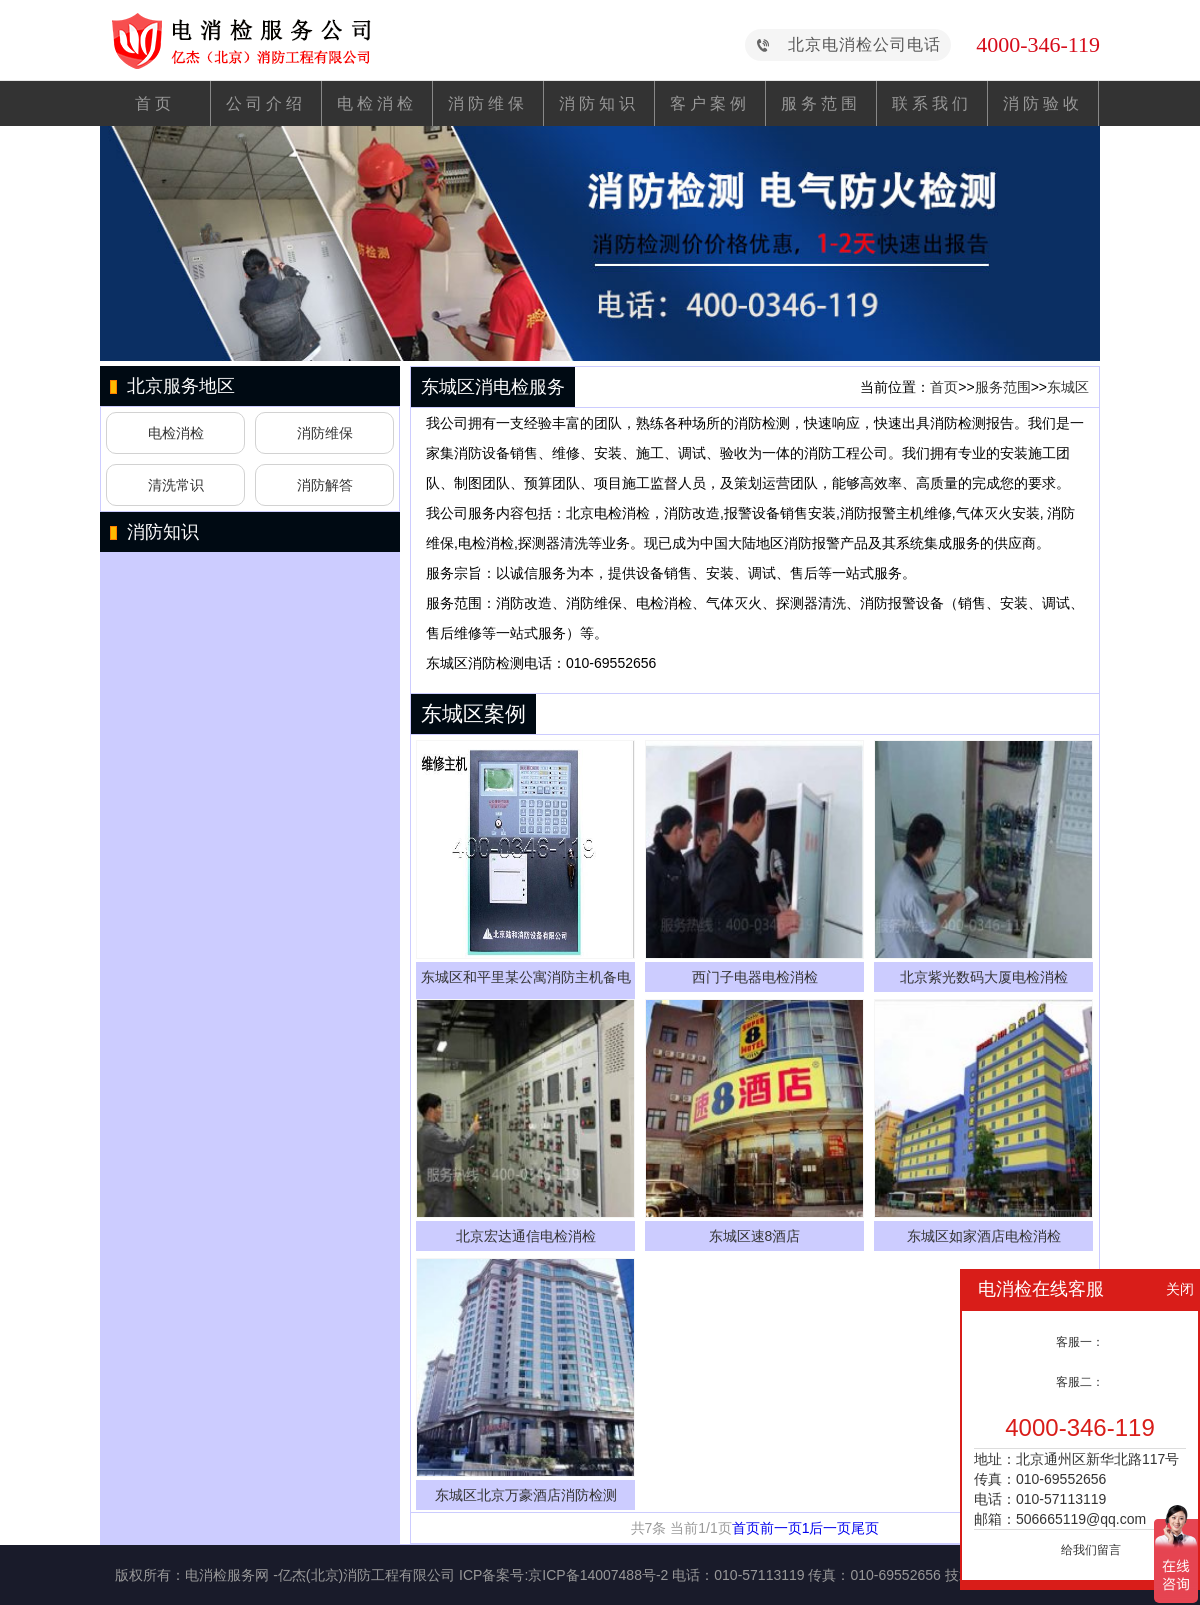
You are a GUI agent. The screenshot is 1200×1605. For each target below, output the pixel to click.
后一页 (830, 1528)
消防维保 (488, 103)
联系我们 (932, 103)
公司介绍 (266, 103)
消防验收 (1043, 103)
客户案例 (710, 103)
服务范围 (821, 103)
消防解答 (325, 485)
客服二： (1080, 1382)
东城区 (1068, 387)
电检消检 (377, 103)
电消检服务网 (227, 1575)
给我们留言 (1091, 1550)
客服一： (1080, 1342)
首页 (155, 103)
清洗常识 (176, 485)
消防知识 (599, 103)
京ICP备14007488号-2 (598, 1575)
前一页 (781, 1528)
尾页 (865, 1528)
